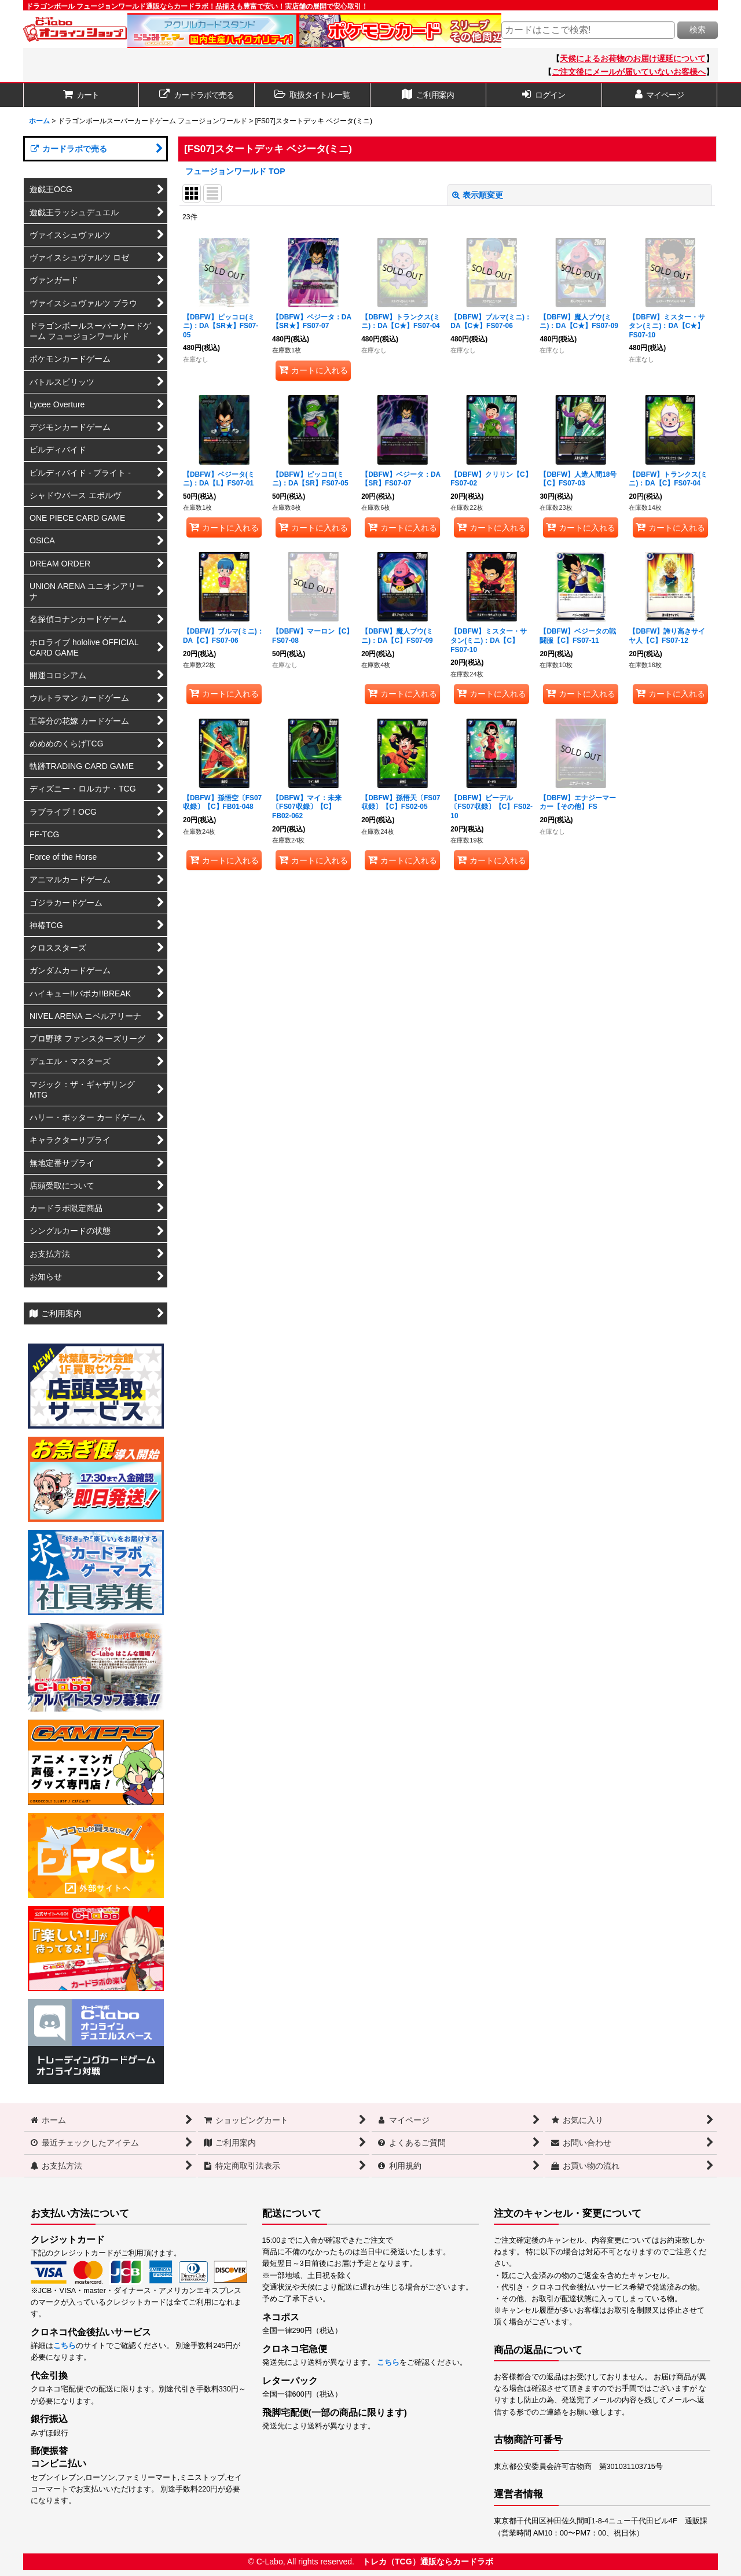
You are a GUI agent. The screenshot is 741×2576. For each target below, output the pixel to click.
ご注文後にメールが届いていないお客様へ (629, 71)
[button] (312, 95)
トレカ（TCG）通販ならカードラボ (427, 2561)
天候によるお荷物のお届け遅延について (633, 58)
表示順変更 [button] (477, 195)
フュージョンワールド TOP (235, 171)
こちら (64, 2346)
